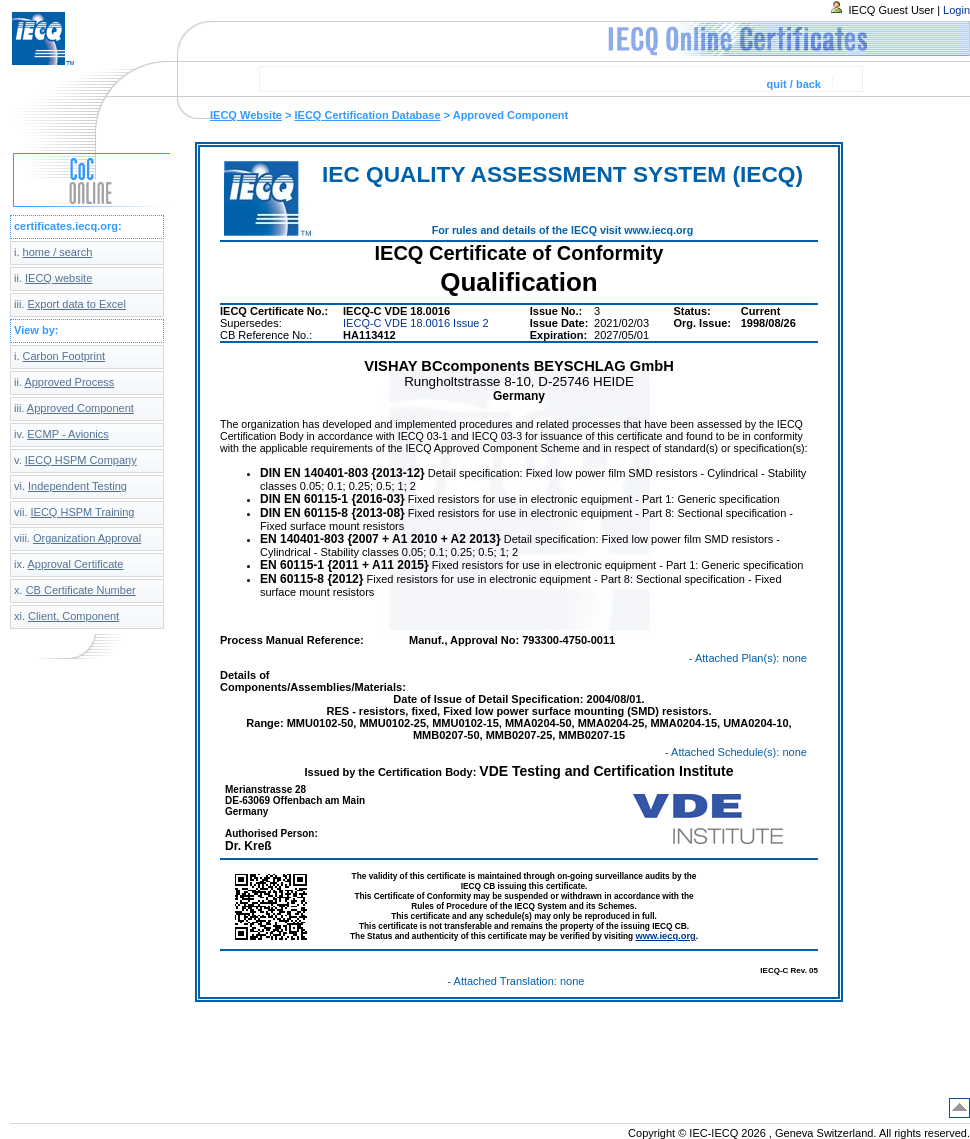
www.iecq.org (665, 936)
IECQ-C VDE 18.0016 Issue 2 (416, 323)
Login (956, 10)
